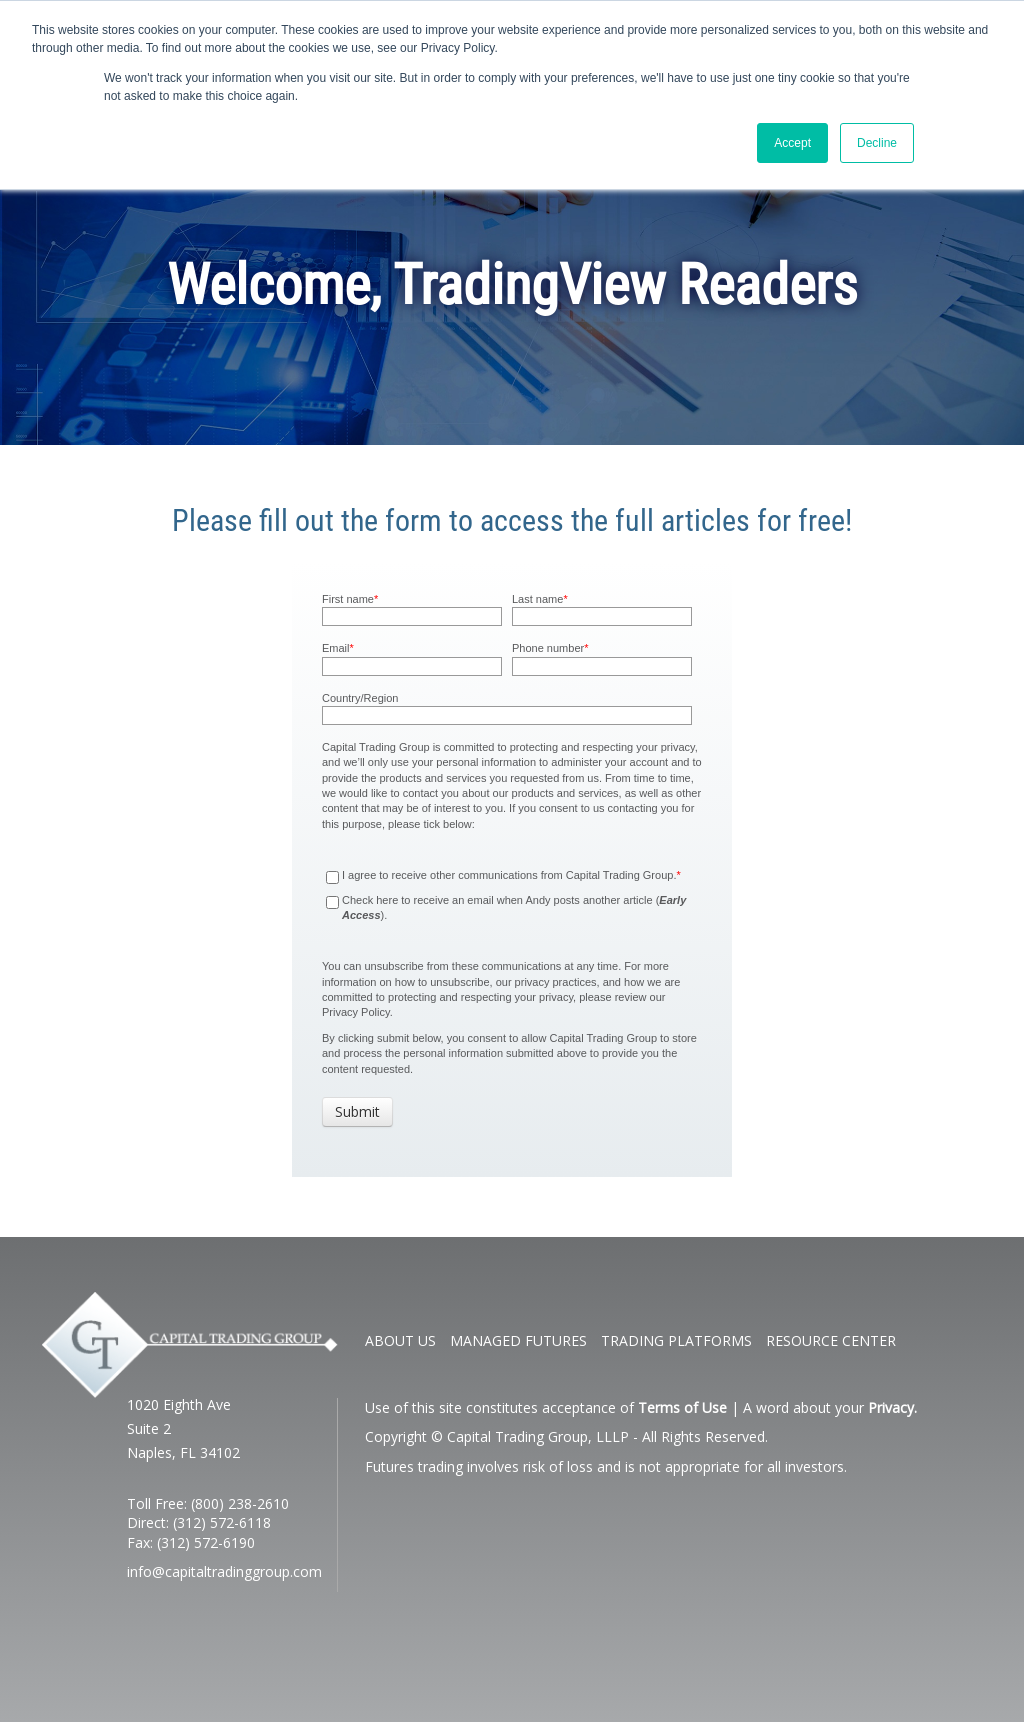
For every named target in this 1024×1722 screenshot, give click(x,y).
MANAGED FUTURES (518, 1340)
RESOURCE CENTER (831, 1340)
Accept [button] (792, 143)
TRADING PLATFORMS (676, 1340)
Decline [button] (877, 143)
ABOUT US (400, 1340)
